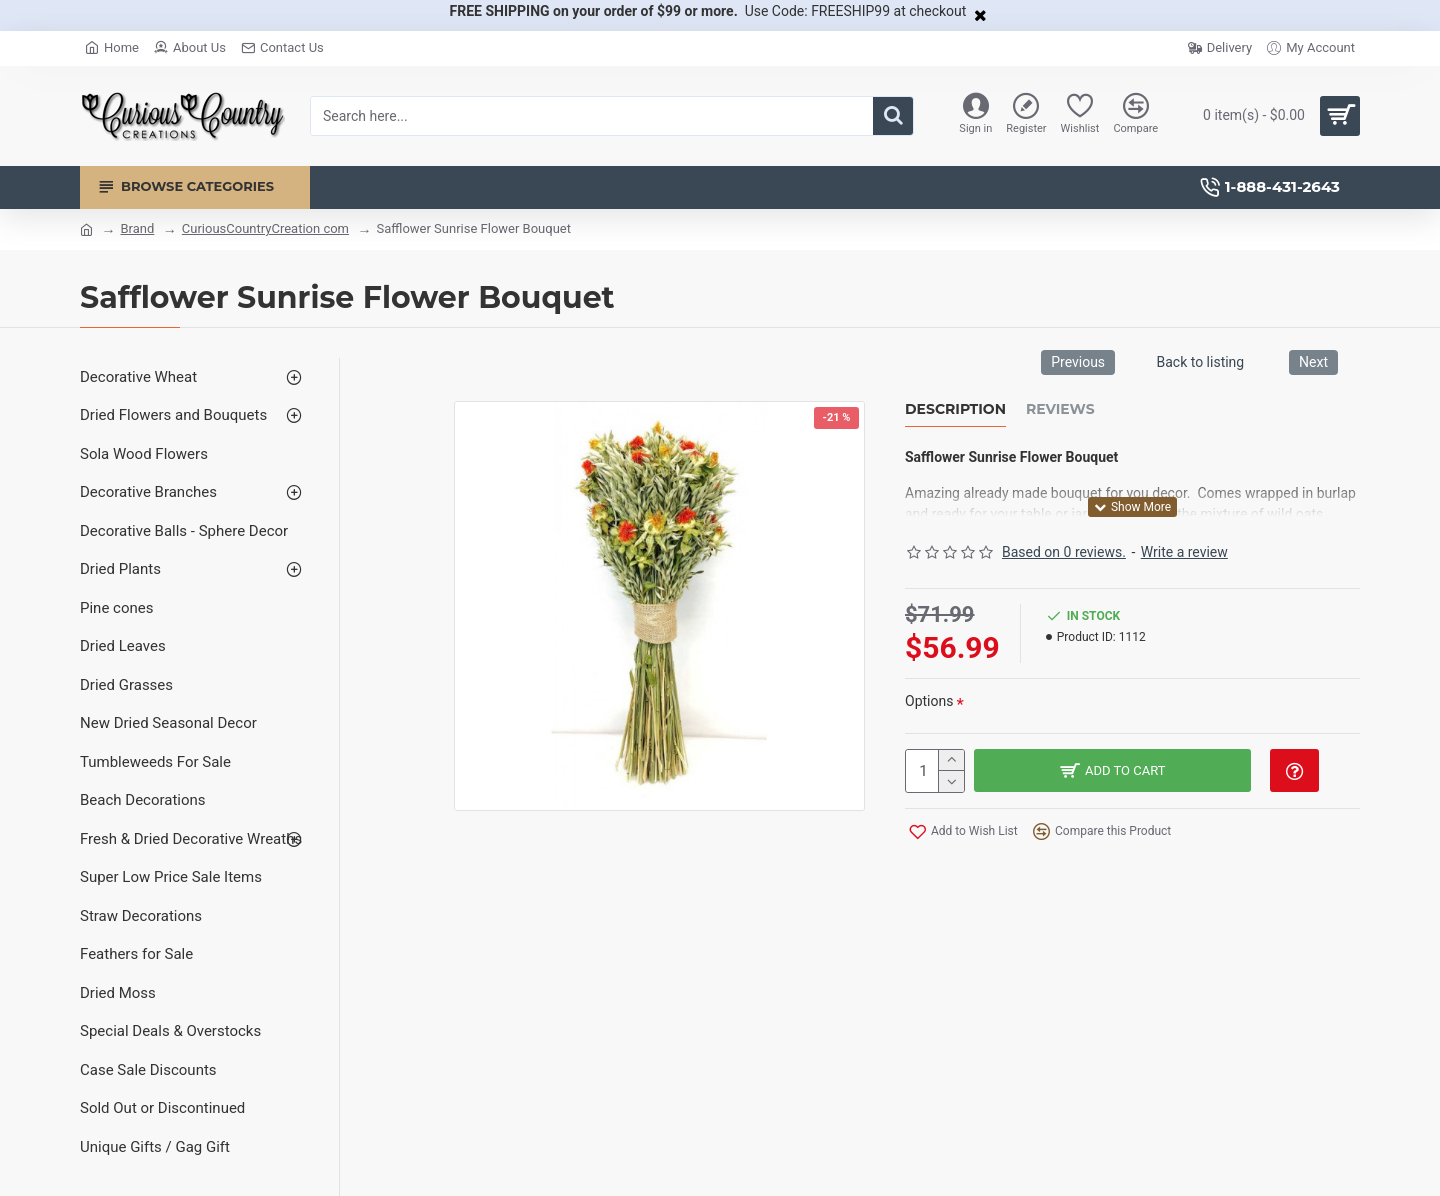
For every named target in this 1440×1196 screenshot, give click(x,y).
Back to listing (1200, 362)
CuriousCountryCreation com (265, 228)
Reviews (1060, 409)
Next (1313, 362)
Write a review (1184, 552)
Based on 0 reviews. (1064, 552)
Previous (1078, 362)
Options (929, 701)
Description (955, 409)
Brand (137, 228)
